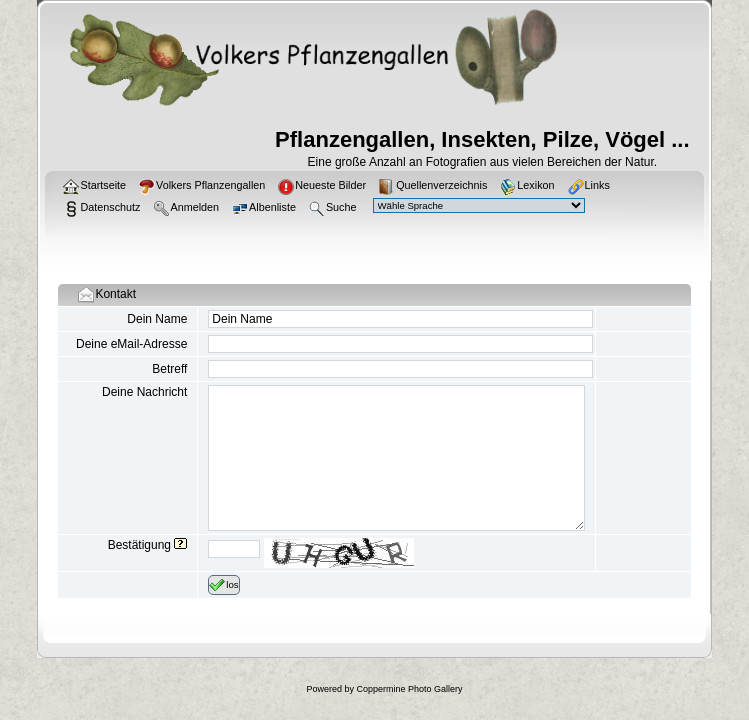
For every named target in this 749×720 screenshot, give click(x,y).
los (223, 585)
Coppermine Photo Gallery (409, 689)
